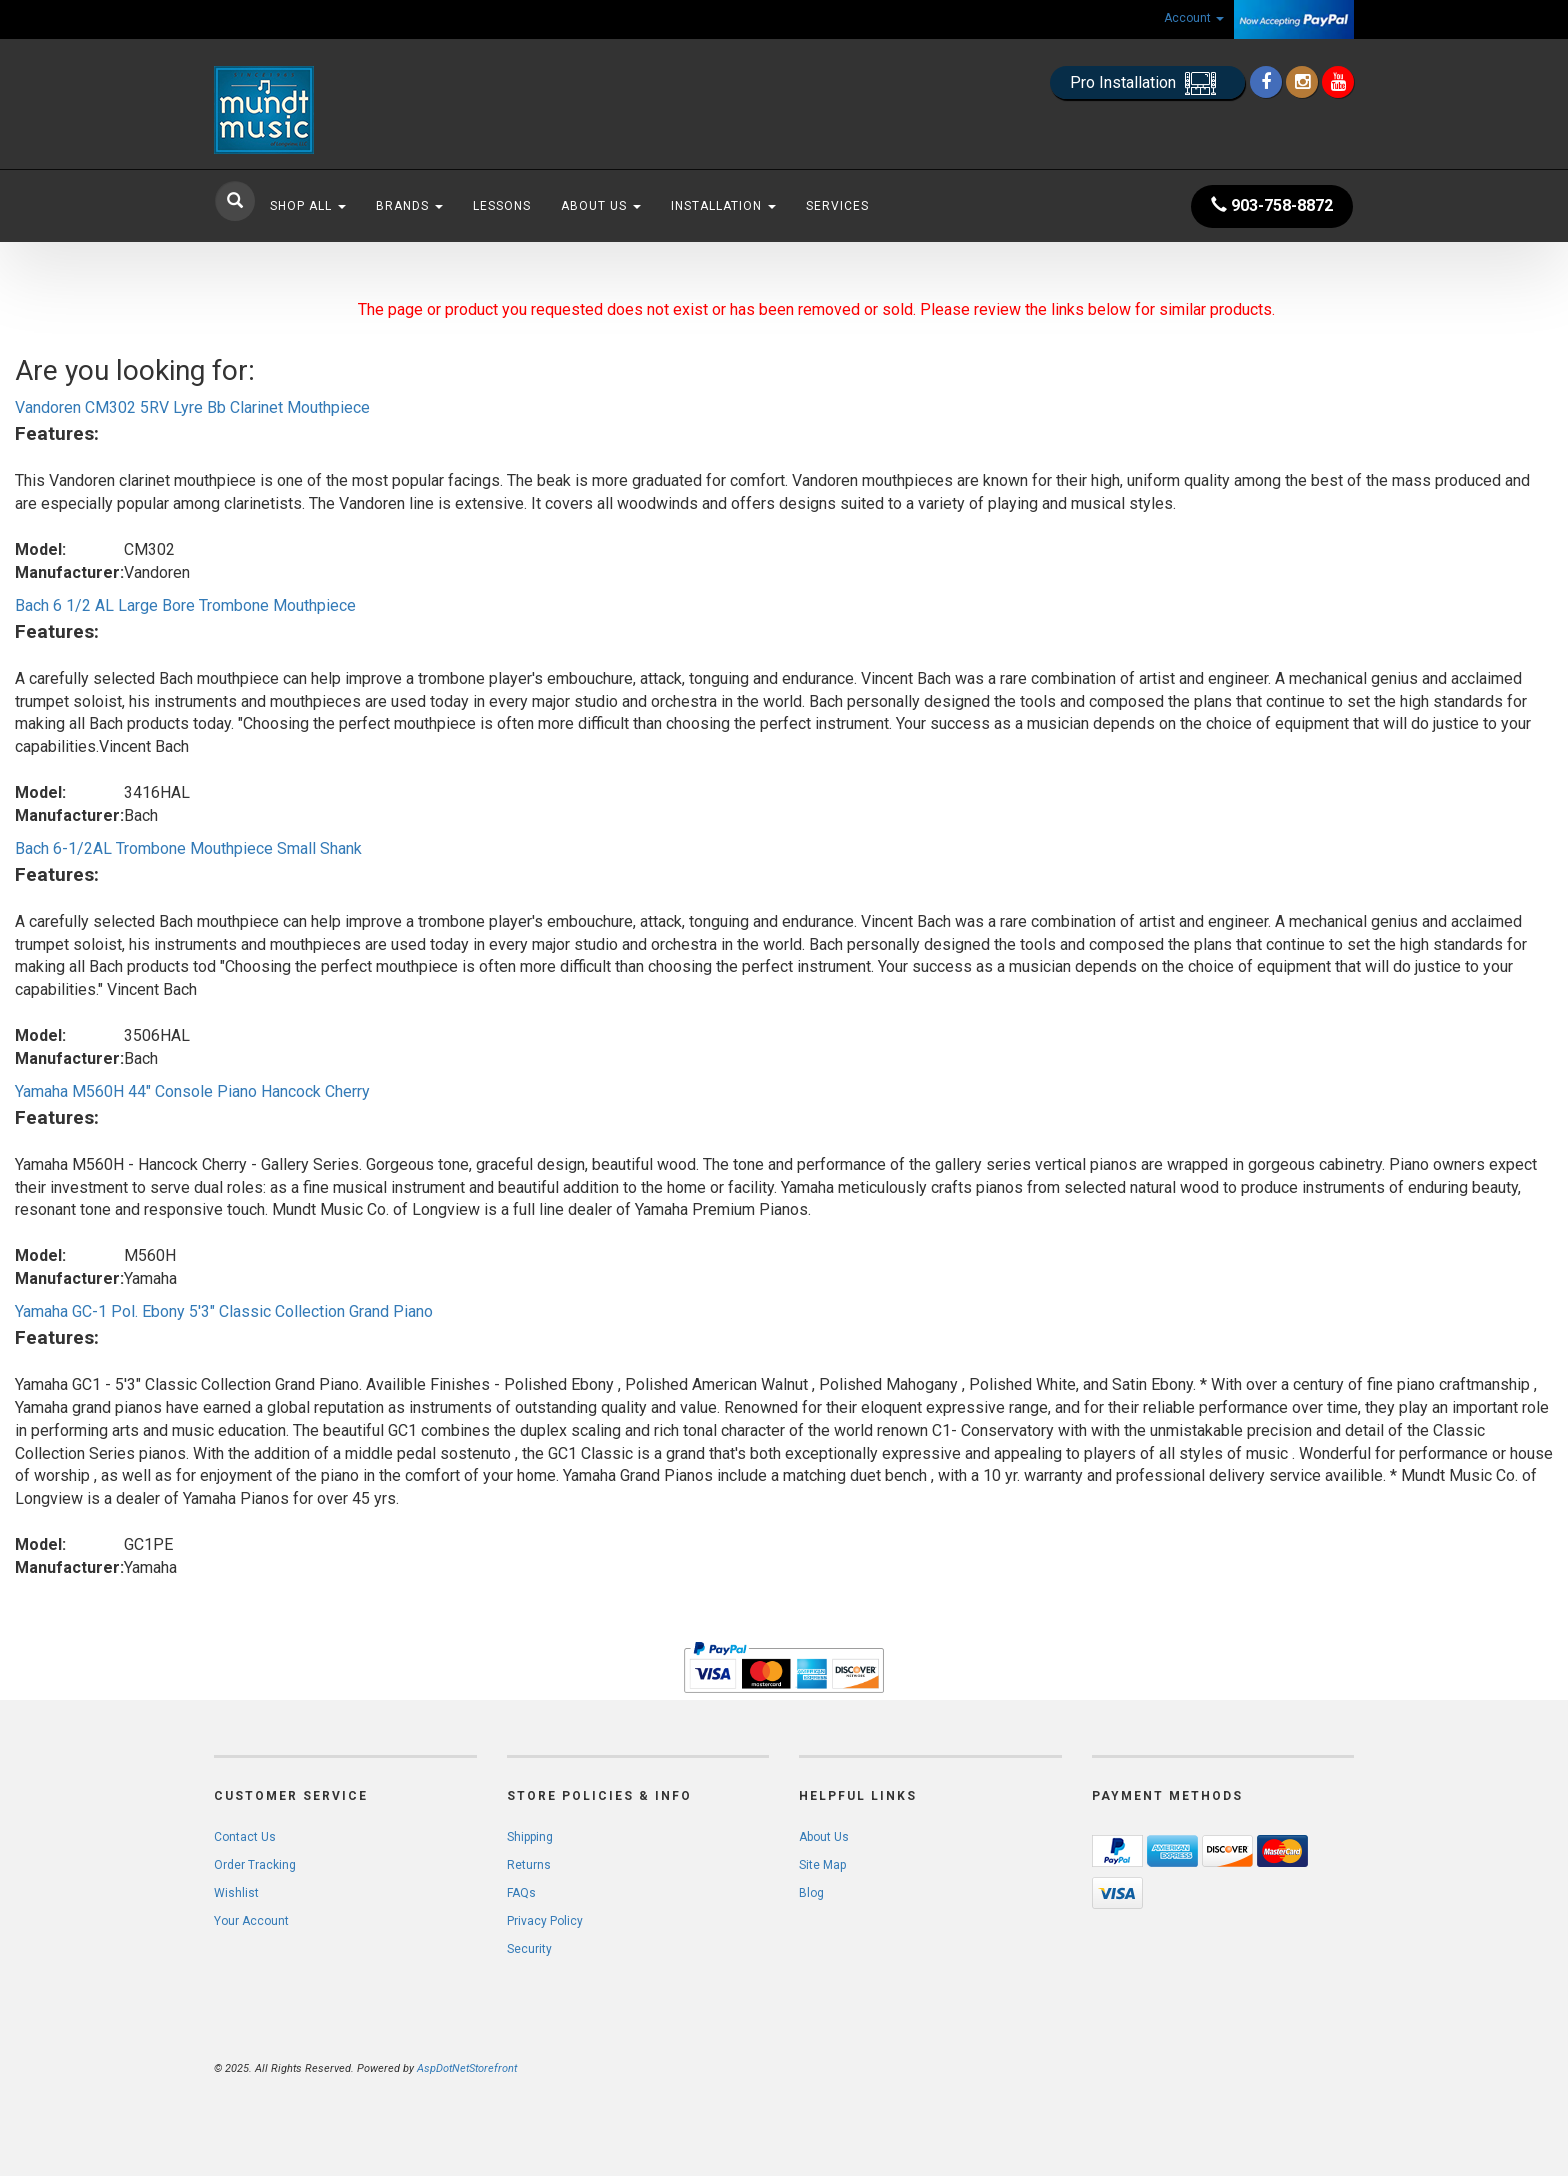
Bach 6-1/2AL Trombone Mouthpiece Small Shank (188, 848)
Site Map (822, 1865)
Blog (811, 1893)
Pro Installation (1147, 83)
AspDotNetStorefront (467, 2068)
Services (837, 206)
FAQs (521, 1893)
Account (1194, 18)
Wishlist (236, 1893)
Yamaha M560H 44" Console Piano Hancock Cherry (192, 1091)
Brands (409, 206)
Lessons (502, 206)
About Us (601, 206)
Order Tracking (255, 1865)
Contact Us (245, 1837)
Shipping (530, 1837)
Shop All (308, 206)
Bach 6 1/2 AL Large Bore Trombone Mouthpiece (185, 605)
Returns (529, 1865)
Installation (723, 206)
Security (529, 1949)
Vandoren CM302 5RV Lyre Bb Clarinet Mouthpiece (192, 407)
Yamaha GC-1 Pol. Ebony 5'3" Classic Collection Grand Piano (224, 1311)
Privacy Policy (545, 1921)
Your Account (251, 1921)
